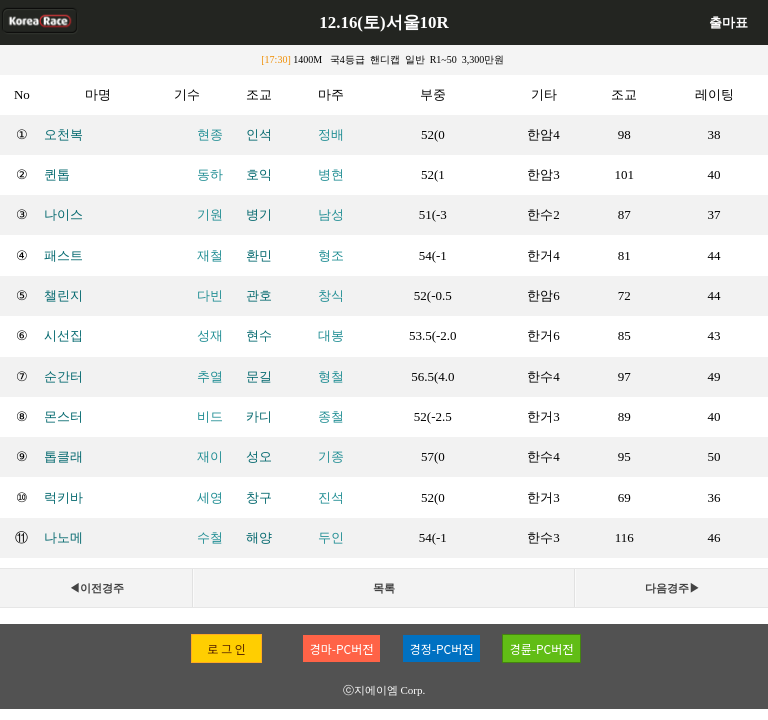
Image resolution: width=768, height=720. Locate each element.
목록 (384, 588)
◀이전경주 (96, 588)
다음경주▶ (672, 588)
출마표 (728, 22)
